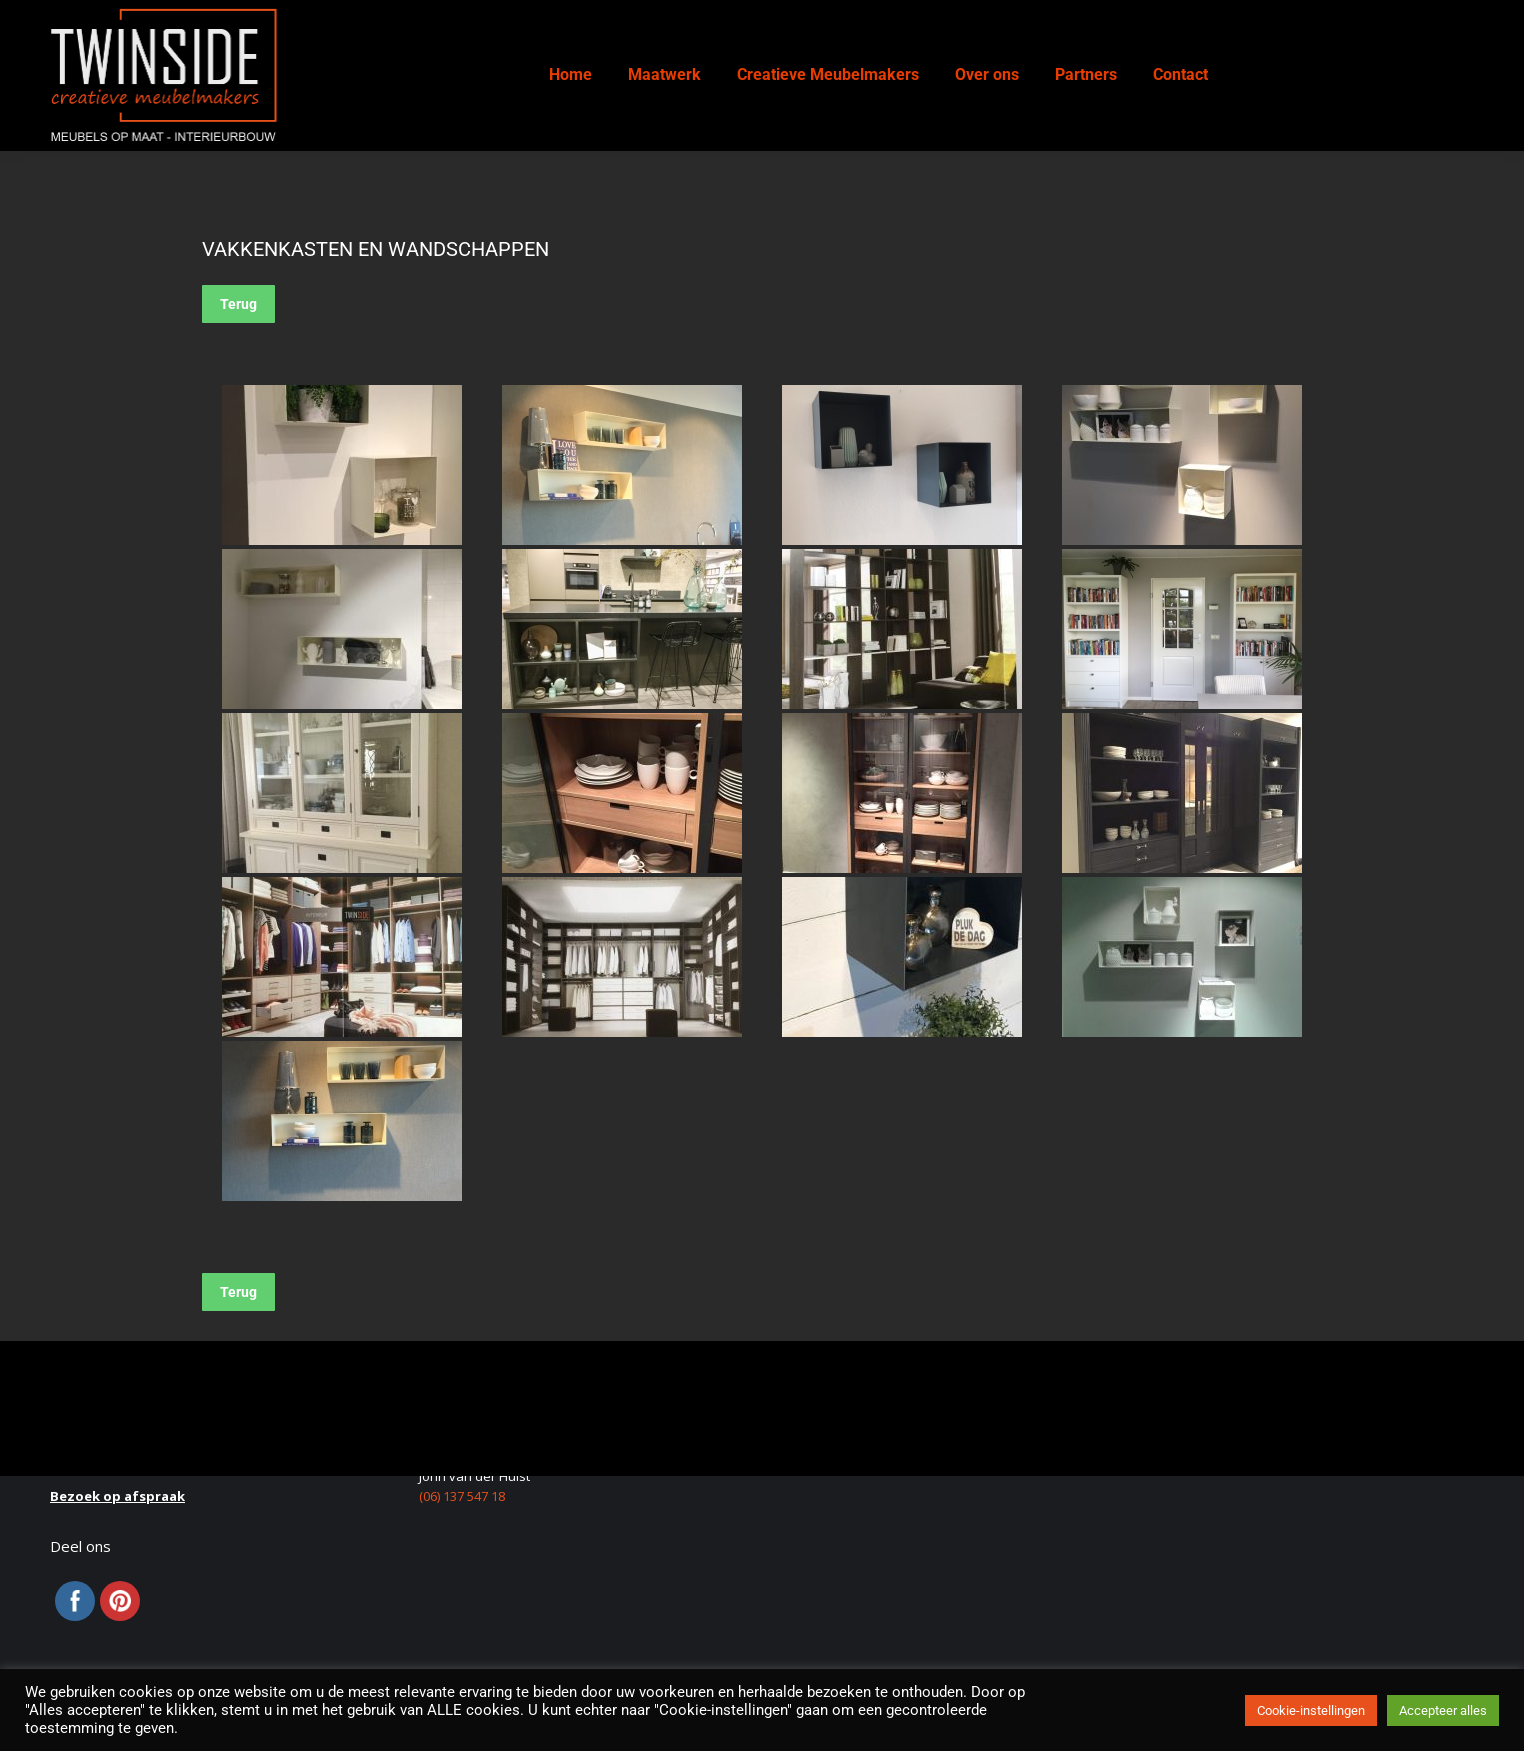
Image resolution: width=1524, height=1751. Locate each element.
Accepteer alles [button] (1443, 1710)
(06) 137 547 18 (462, 1496)
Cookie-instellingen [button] (1311, 1710)
